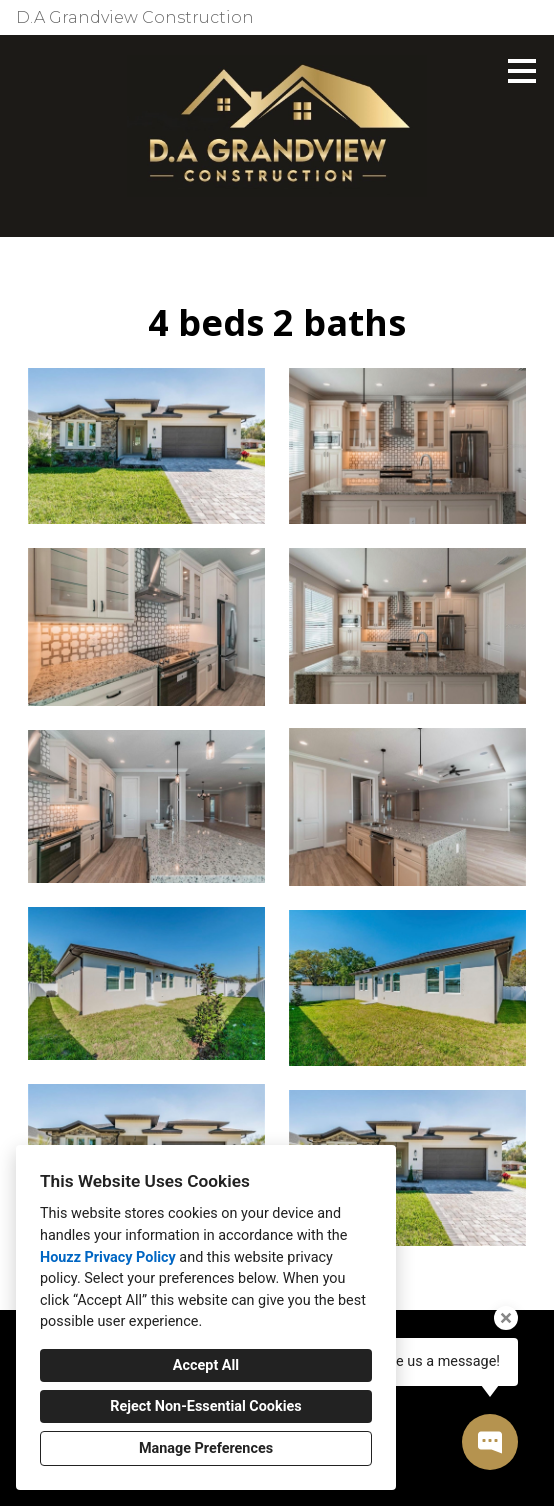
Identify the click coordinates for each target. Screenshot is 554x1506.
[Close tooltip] (506, 1318)
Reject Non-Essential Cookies (205, 1406)
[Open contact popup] (490, 1442)
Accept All (206, 1365)
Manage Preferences (206, 1448)
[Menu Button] (522, 71)
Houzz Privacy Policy (108, 1257)
